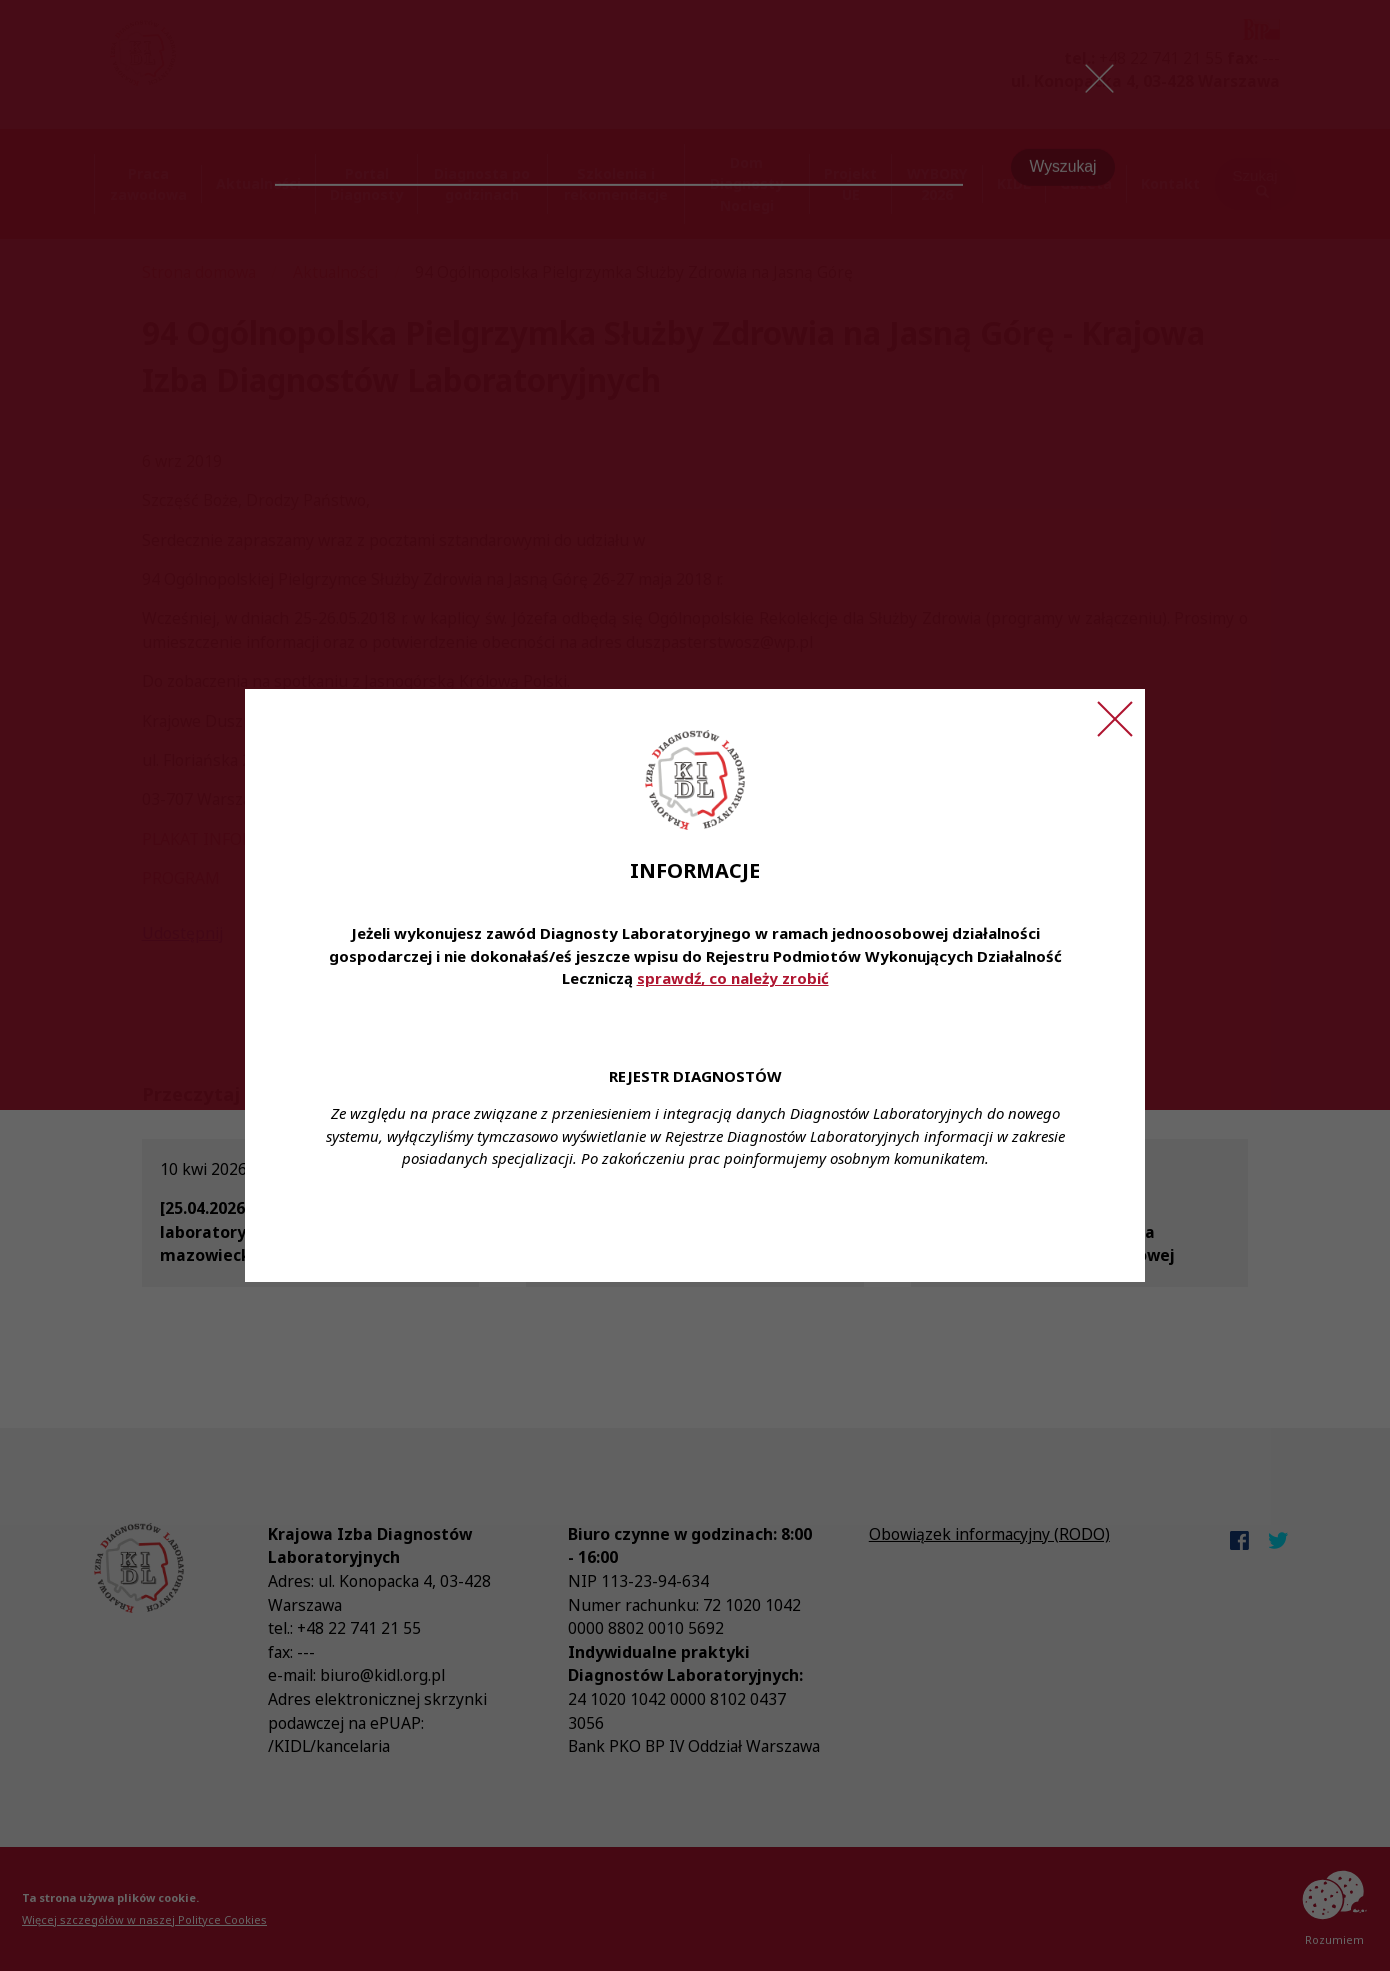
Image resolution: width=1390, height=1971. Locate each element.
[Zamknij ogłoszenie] (1115, 719)
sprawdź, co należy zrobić (733, 978)
